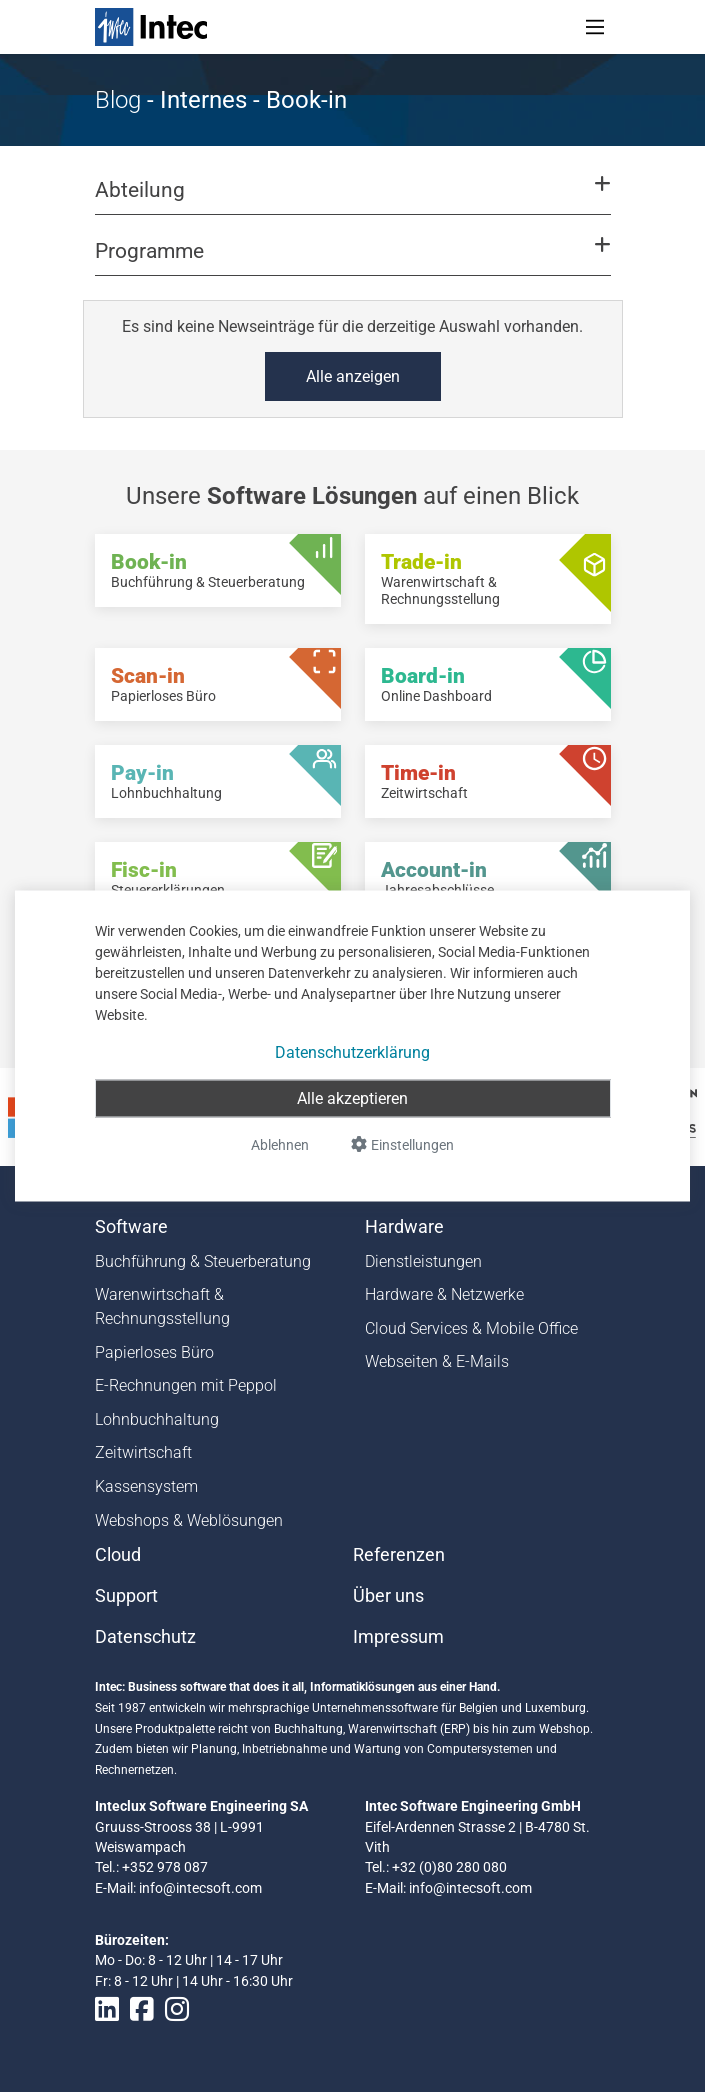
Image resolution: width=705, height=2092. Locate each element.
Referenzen (399, 1555)
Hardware (404, 1227)
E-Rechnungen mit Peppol (186, 1385)
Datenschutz (145, 1637)
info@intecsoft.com (200, 1888)
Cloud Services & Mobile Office (471, 1328)
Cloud (118, 1555)
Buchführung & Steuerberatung (203, 1261)
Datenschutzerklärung (352, 1052)
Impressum (398, 1637)
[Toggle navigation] (595, 27)
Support (126, 1596)
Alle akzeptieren (352, 1098)
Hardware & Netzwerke (444, 1294)
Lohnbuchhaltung (157, 1419)
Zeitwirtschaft (143, 1452)
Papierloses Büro (154, 1352)
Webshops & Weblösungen (189, 1520)
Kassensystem (146, 1486)
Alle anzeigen (353, 376)
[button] (352, 199)
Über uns (388, 1596)
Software (131, 1227)
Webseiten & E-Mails (437, 1361)
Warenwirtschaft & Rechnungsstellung (162, 1306)
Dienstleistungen (423, 1261)
